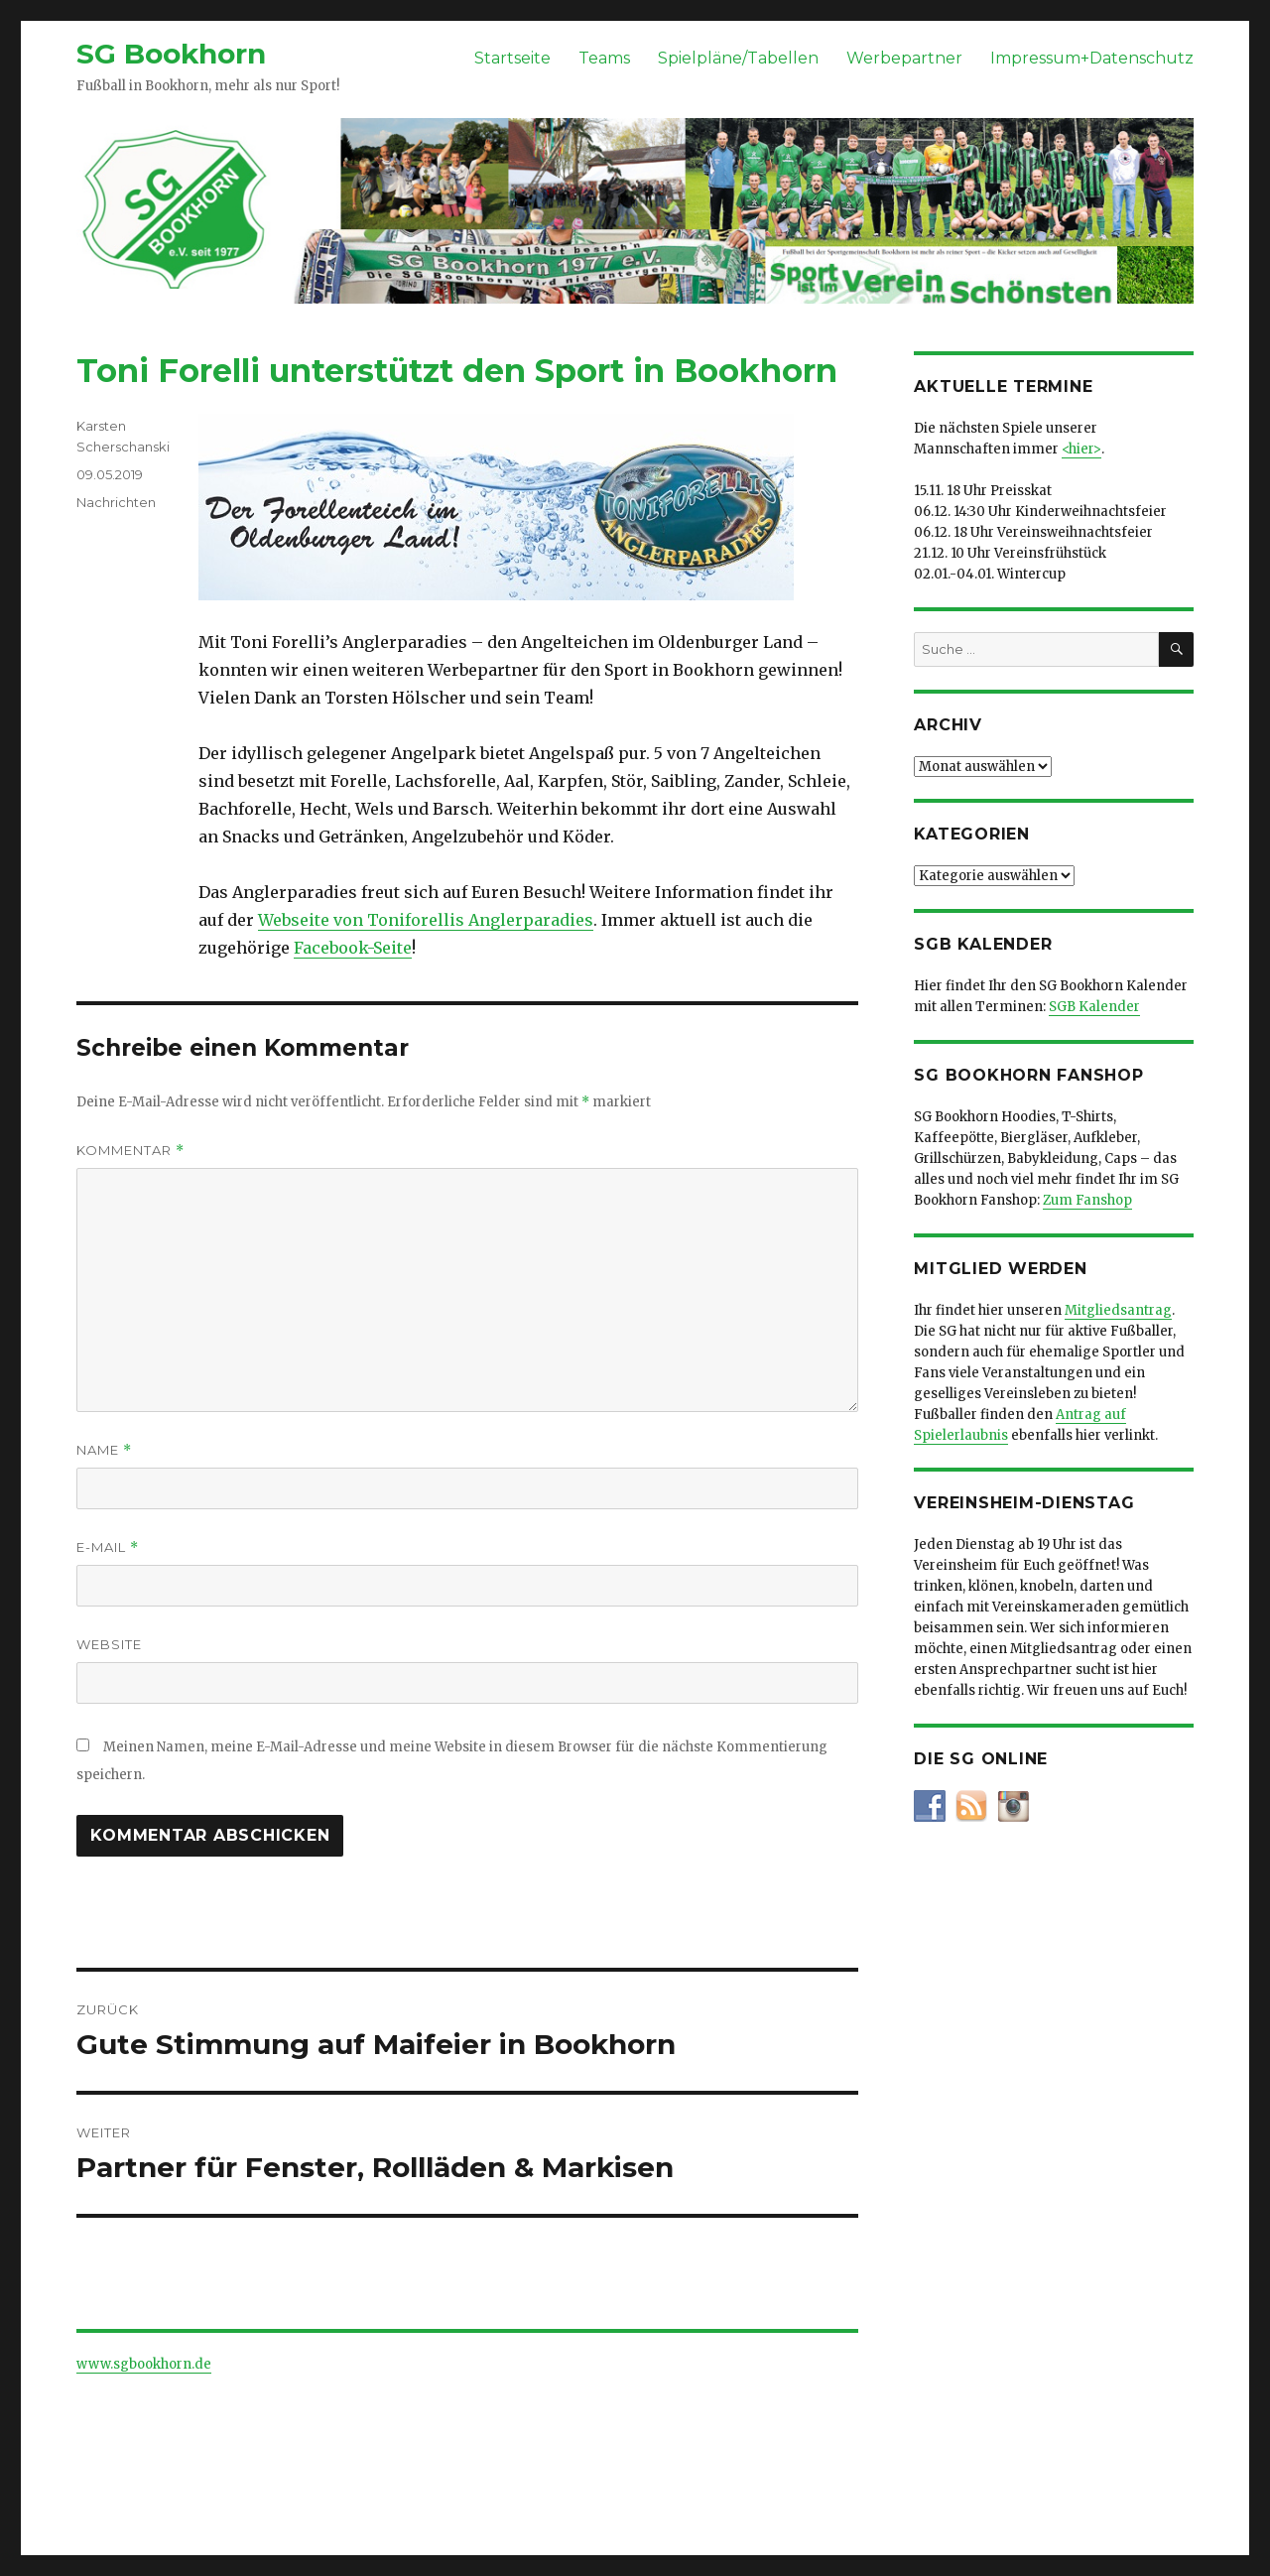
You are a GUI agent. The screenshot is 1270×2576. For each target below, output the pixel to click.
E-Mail (107, 1547)
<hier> (1081, 449)
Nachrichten (116, 502)
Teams (604, 58)
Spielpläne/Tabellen (738, 58)
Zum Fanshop (1087, 1200)
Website (109, 1644)
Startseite (512, 58)
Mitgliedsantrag (1118, 1310)
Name (104, 1450)
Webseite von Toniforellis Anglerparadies (425, 920)
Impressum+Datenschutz (1092, 58)
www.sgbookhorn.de (143, 2364)
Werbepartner (904, 58)
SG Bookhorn (171, 53)
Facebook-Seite (353, 948)
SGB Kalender (1094, 1006)
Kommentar (130, 1150)
